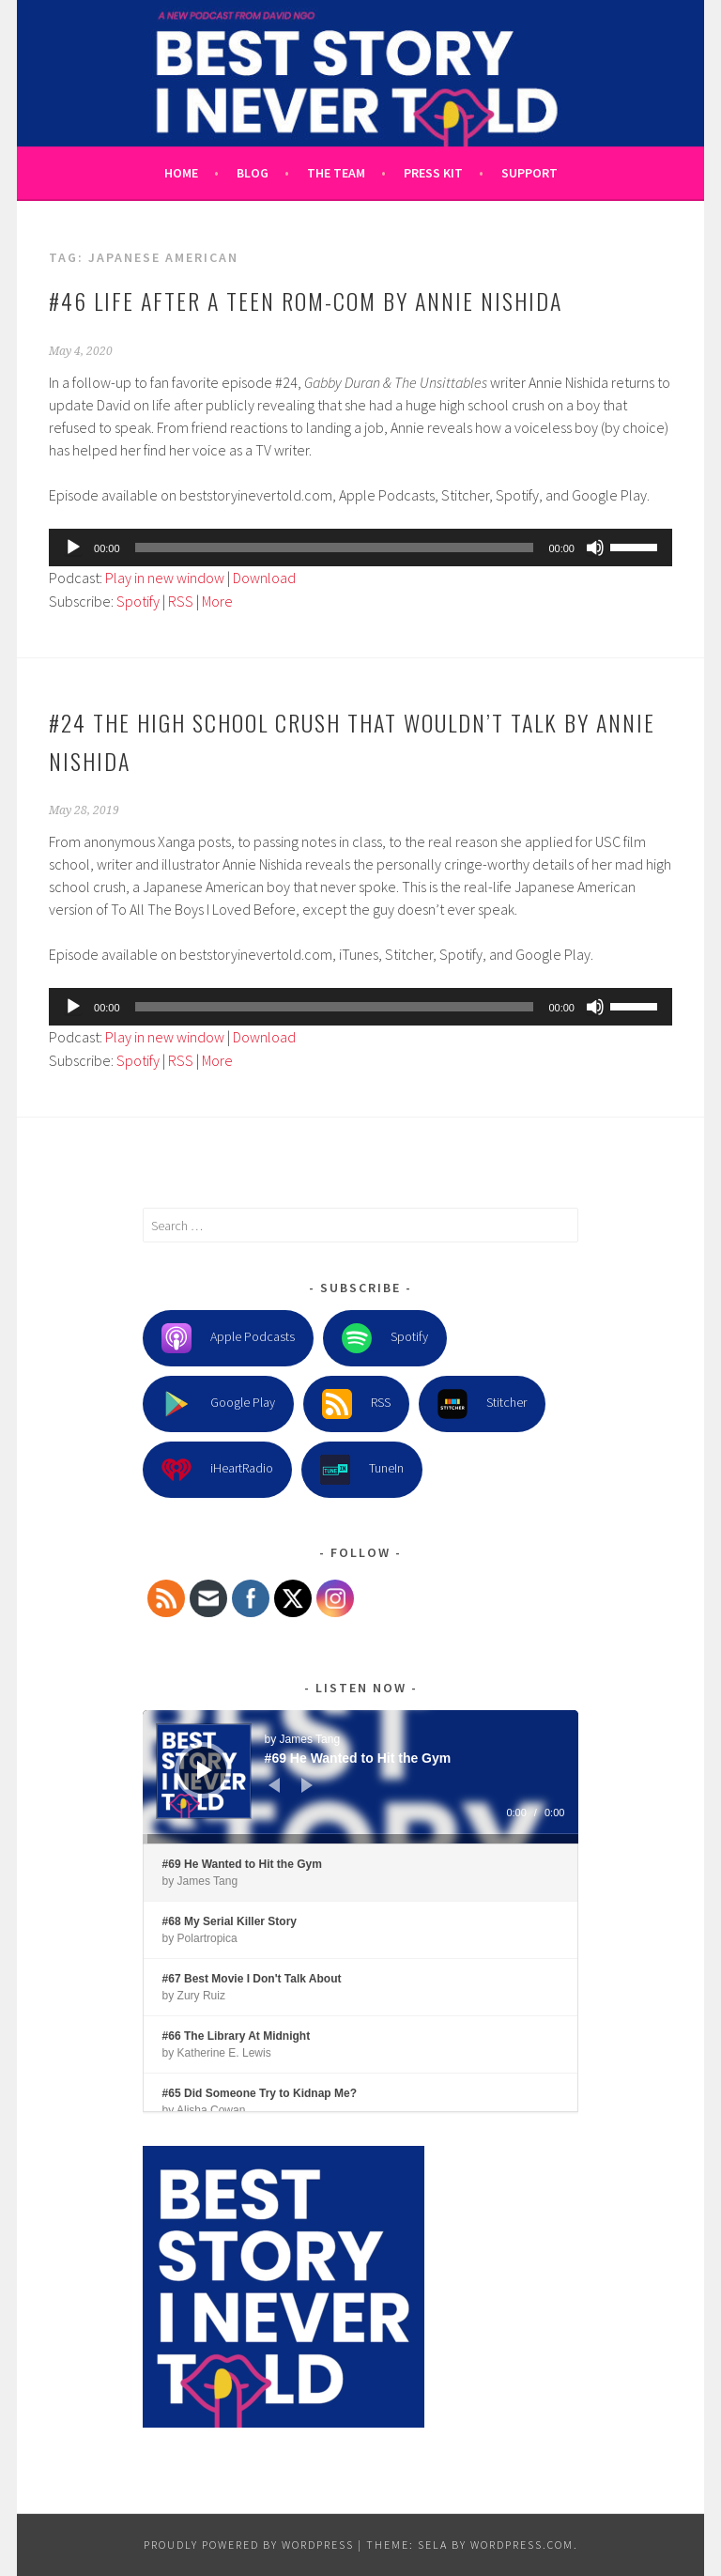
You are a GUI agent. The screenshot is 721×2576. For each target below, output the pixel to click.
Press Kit (433, 172)
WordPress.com (522, 2544)
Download (264, 577)
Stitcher (482, 1404)
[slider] (334, 547)
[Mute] (595, 547)
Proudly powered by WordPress (249, 2544)
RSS (180, 601)
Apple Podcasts (228, 1338)
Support (529, 172)
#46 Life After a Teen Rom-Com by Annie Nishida (305, 300)
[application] (360, 547)
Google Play (218, 1404)
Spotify (138, 601)
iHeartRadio (217, 1470)
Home (181, 172)
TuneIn (362, 1470)
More (217, 601)
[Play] (73, 547)
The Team (336, 172)
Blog (252, 172)
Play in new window (164, 577)
